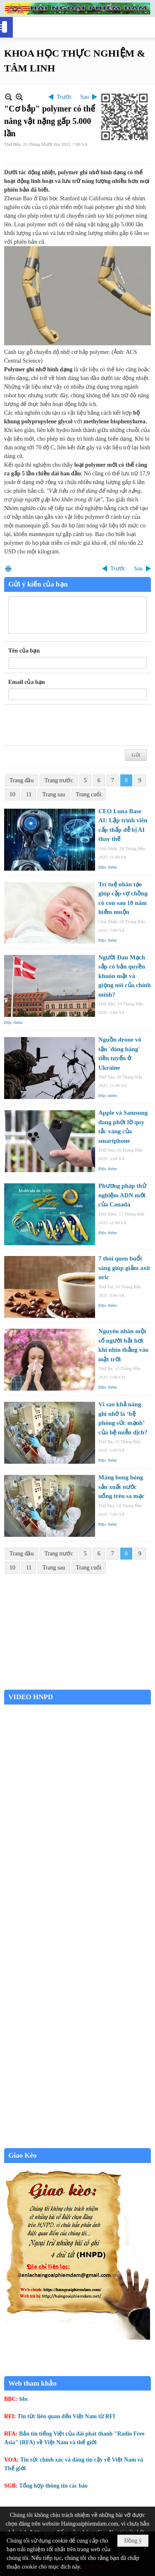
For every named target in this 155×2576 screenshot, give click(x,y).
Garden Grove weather (77, 1685)
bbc (24, 2399)
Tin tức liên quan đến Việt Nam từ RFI (66, 2416)
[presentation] (71, 725)
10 (12, 794)
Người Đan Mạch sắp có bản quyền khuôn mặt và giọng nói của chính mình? (124, 976)
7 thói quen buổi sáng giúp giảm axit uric (124, 1267)
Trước (64, 97)
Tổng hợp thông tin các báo (53, 2486)
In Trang (8, 568)
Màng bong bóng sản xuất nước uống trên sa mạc (121, 1486)
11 (28, 794)
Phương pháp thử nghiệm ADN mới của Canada (122, 1195)
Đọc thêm (107, 866)
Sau (84, 97)
